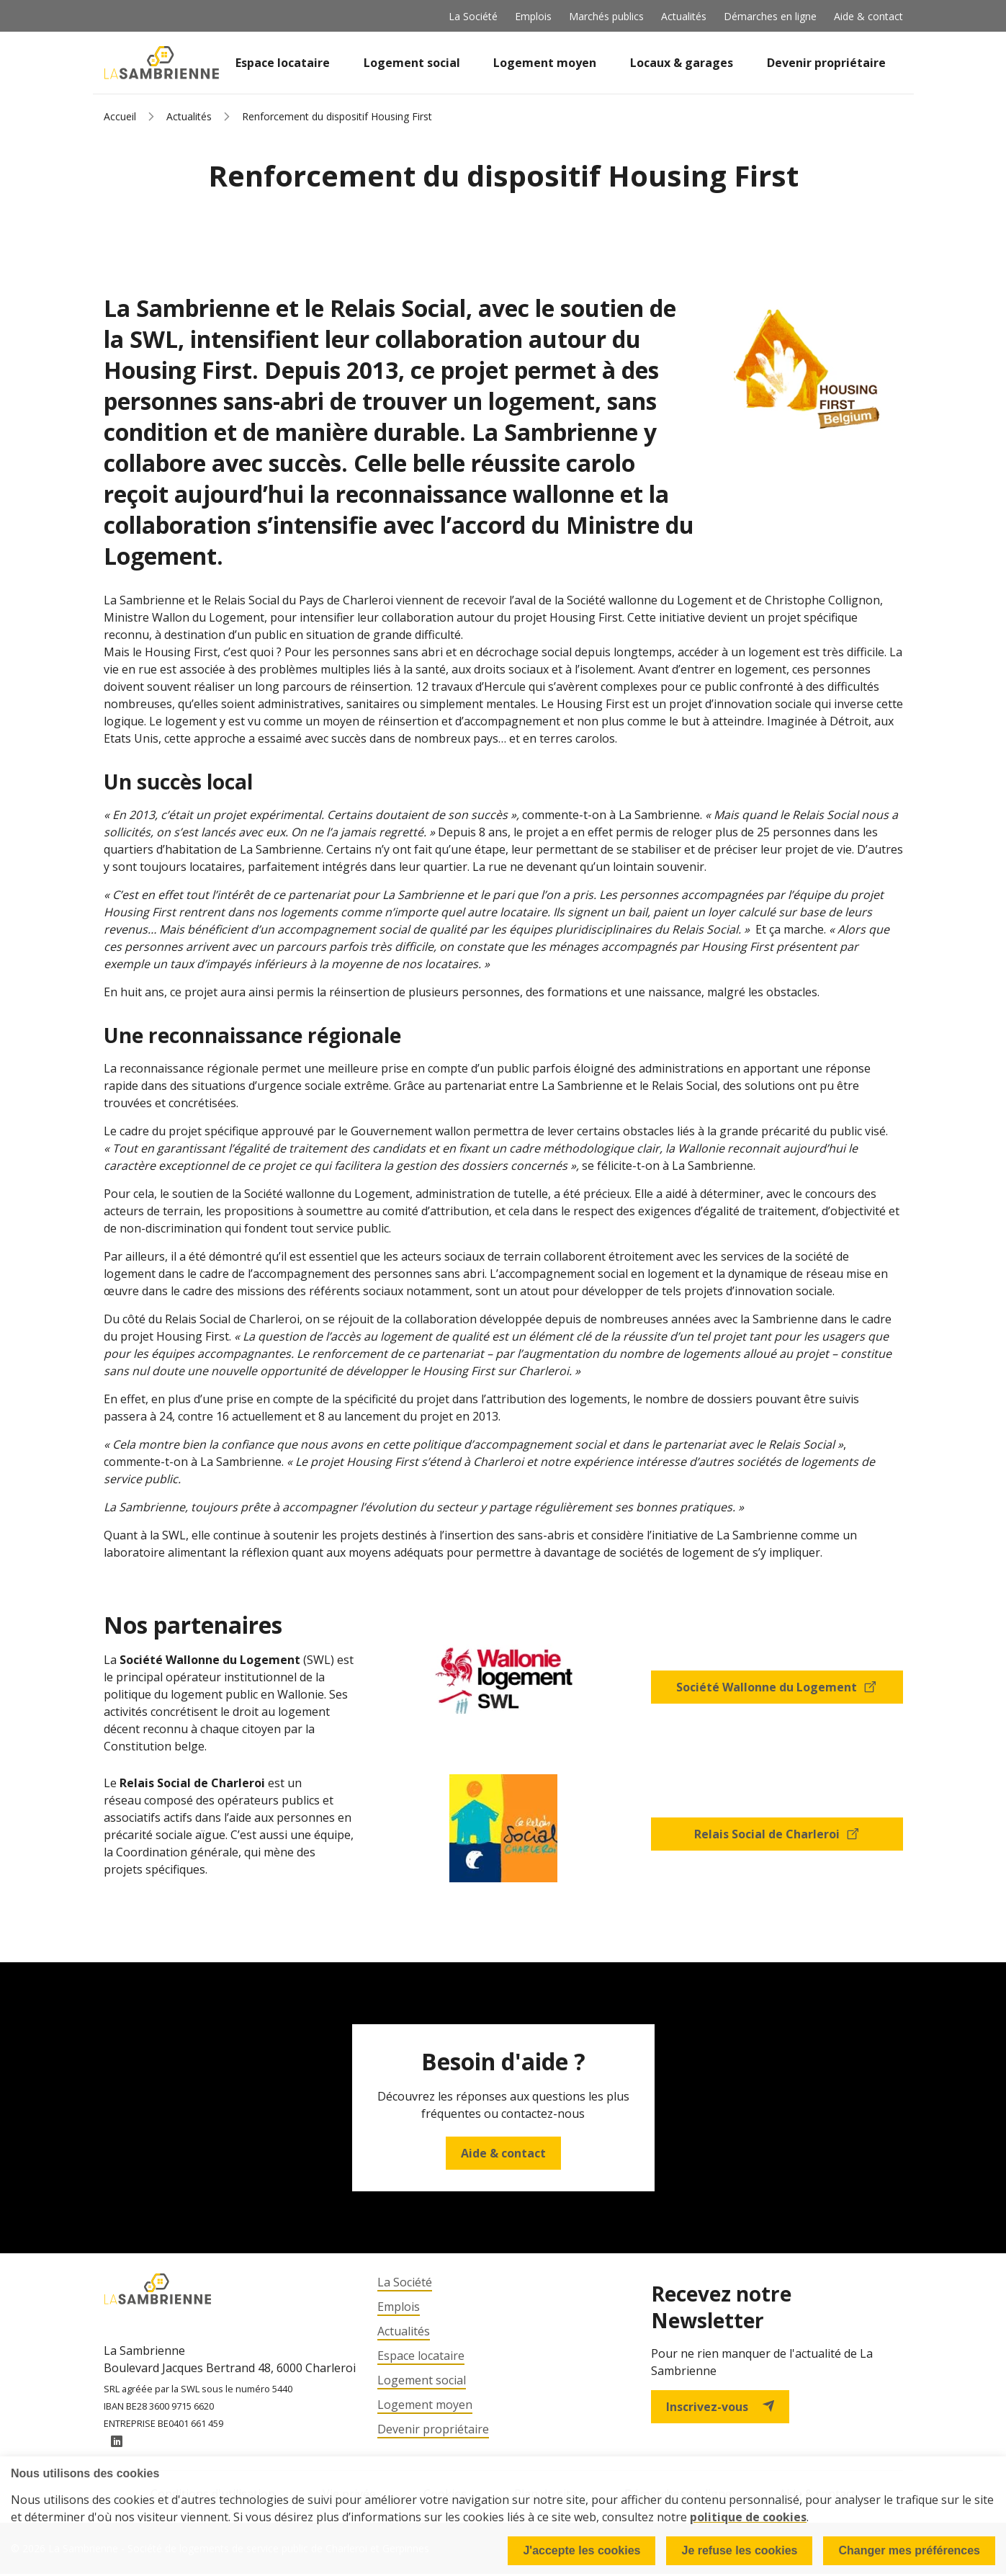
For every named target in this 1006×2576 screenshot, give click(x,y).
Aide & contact (868, 16)
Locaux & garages (681, 63)
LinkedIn (116, 2443)
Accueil (120, 116)
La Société (473, 16)
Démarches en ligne (770, 16)
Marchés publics (606, 16)
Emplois (533, 16)
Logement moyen (544, 63)
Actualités (683, 16)
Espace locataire (282, 63)
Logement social (412, 63)
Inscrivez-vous (720, 2407)
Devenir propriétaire (826, 63)
